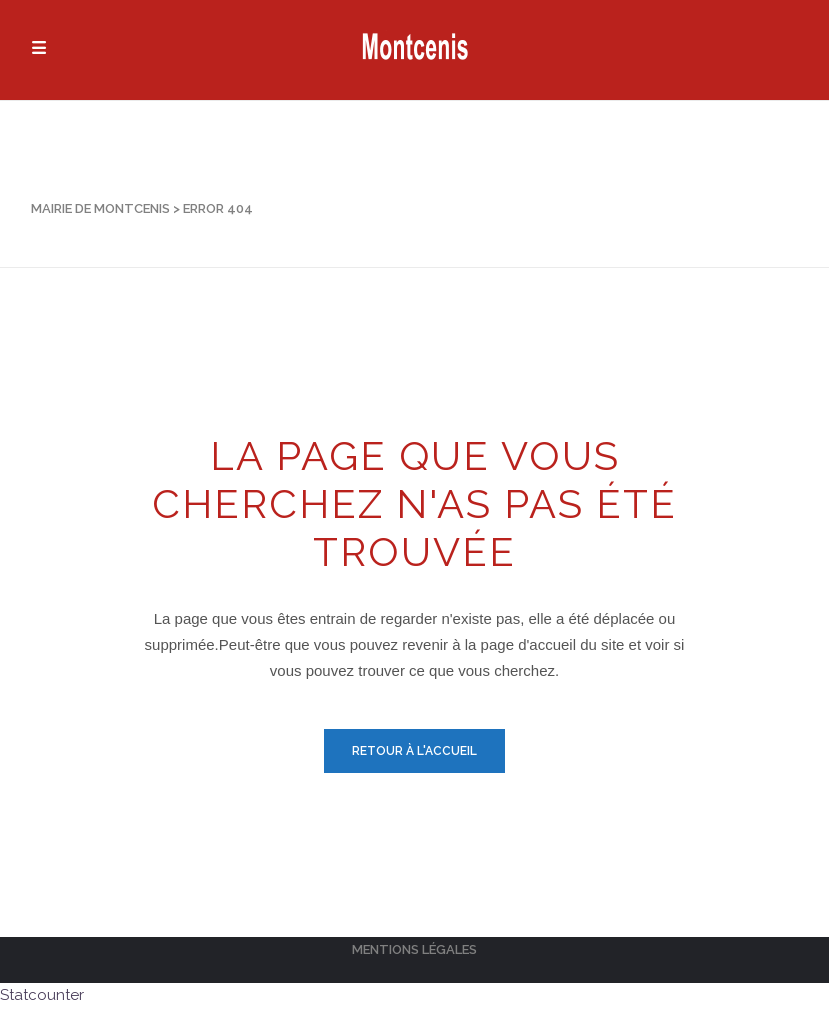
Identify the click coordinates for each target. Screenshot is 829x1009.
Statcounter (42, 995)
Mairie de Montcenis (100, 208)
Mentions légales (414, 949)
